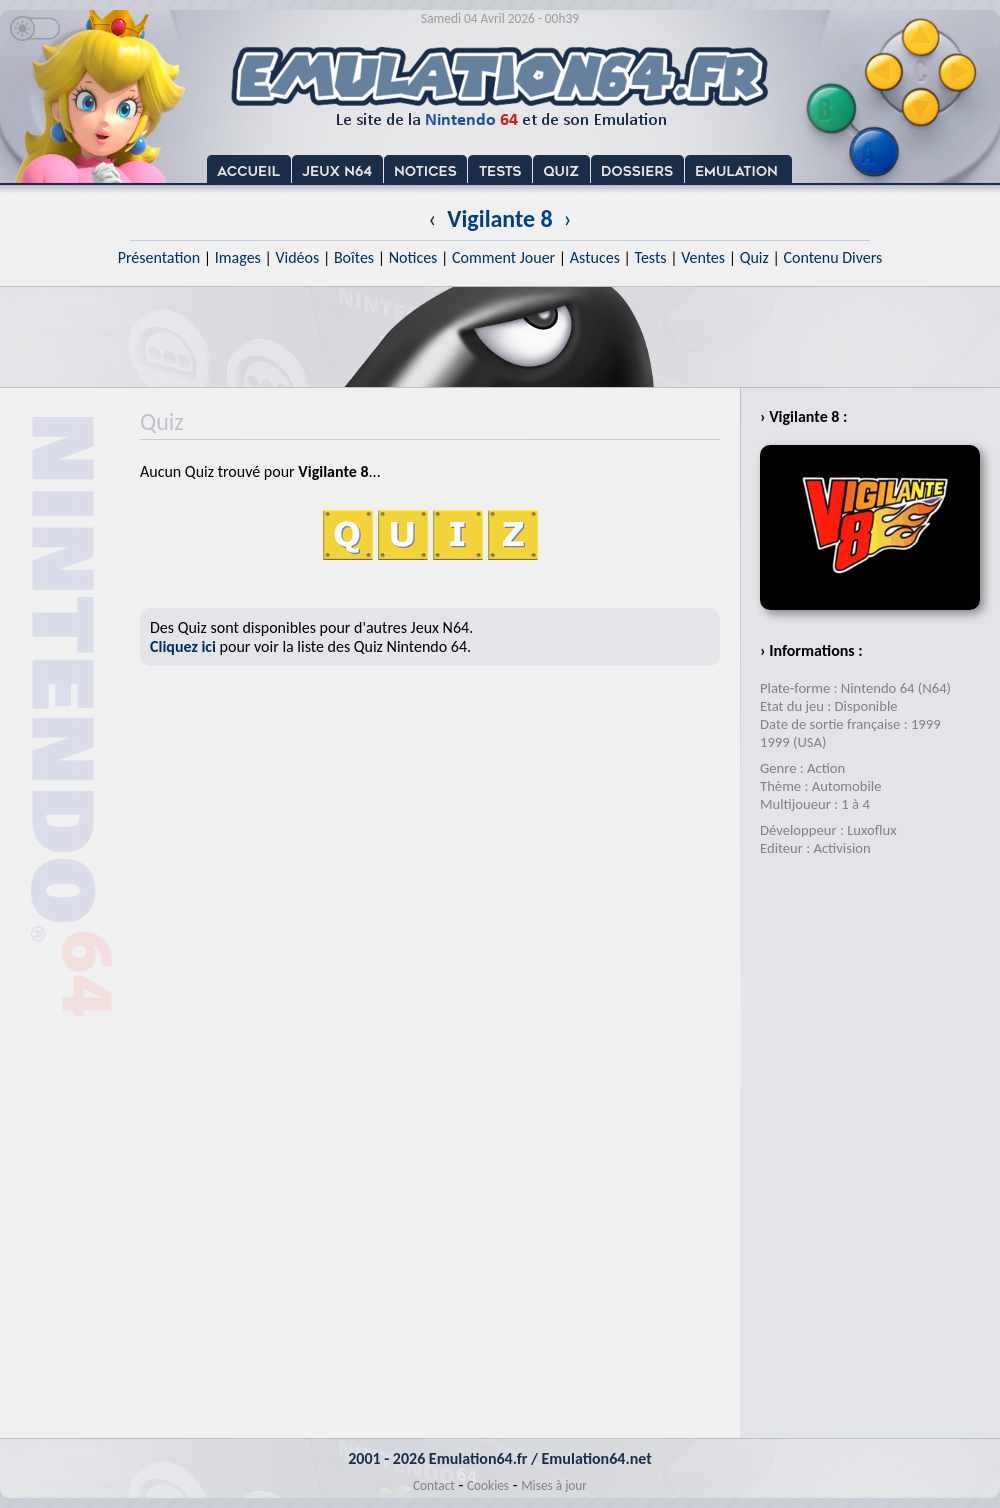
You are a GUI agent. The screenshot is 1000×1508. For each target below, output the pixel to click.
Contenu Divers (832, 257)
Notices (413, 257)
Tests (651, 257)
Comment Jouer (503, 257)
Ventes (703, 257)
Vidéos (297, 257)
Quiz (754, 257)
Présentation (159, 257)
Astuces (595, 257)
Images (238, 257)
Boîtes (354, 257)
